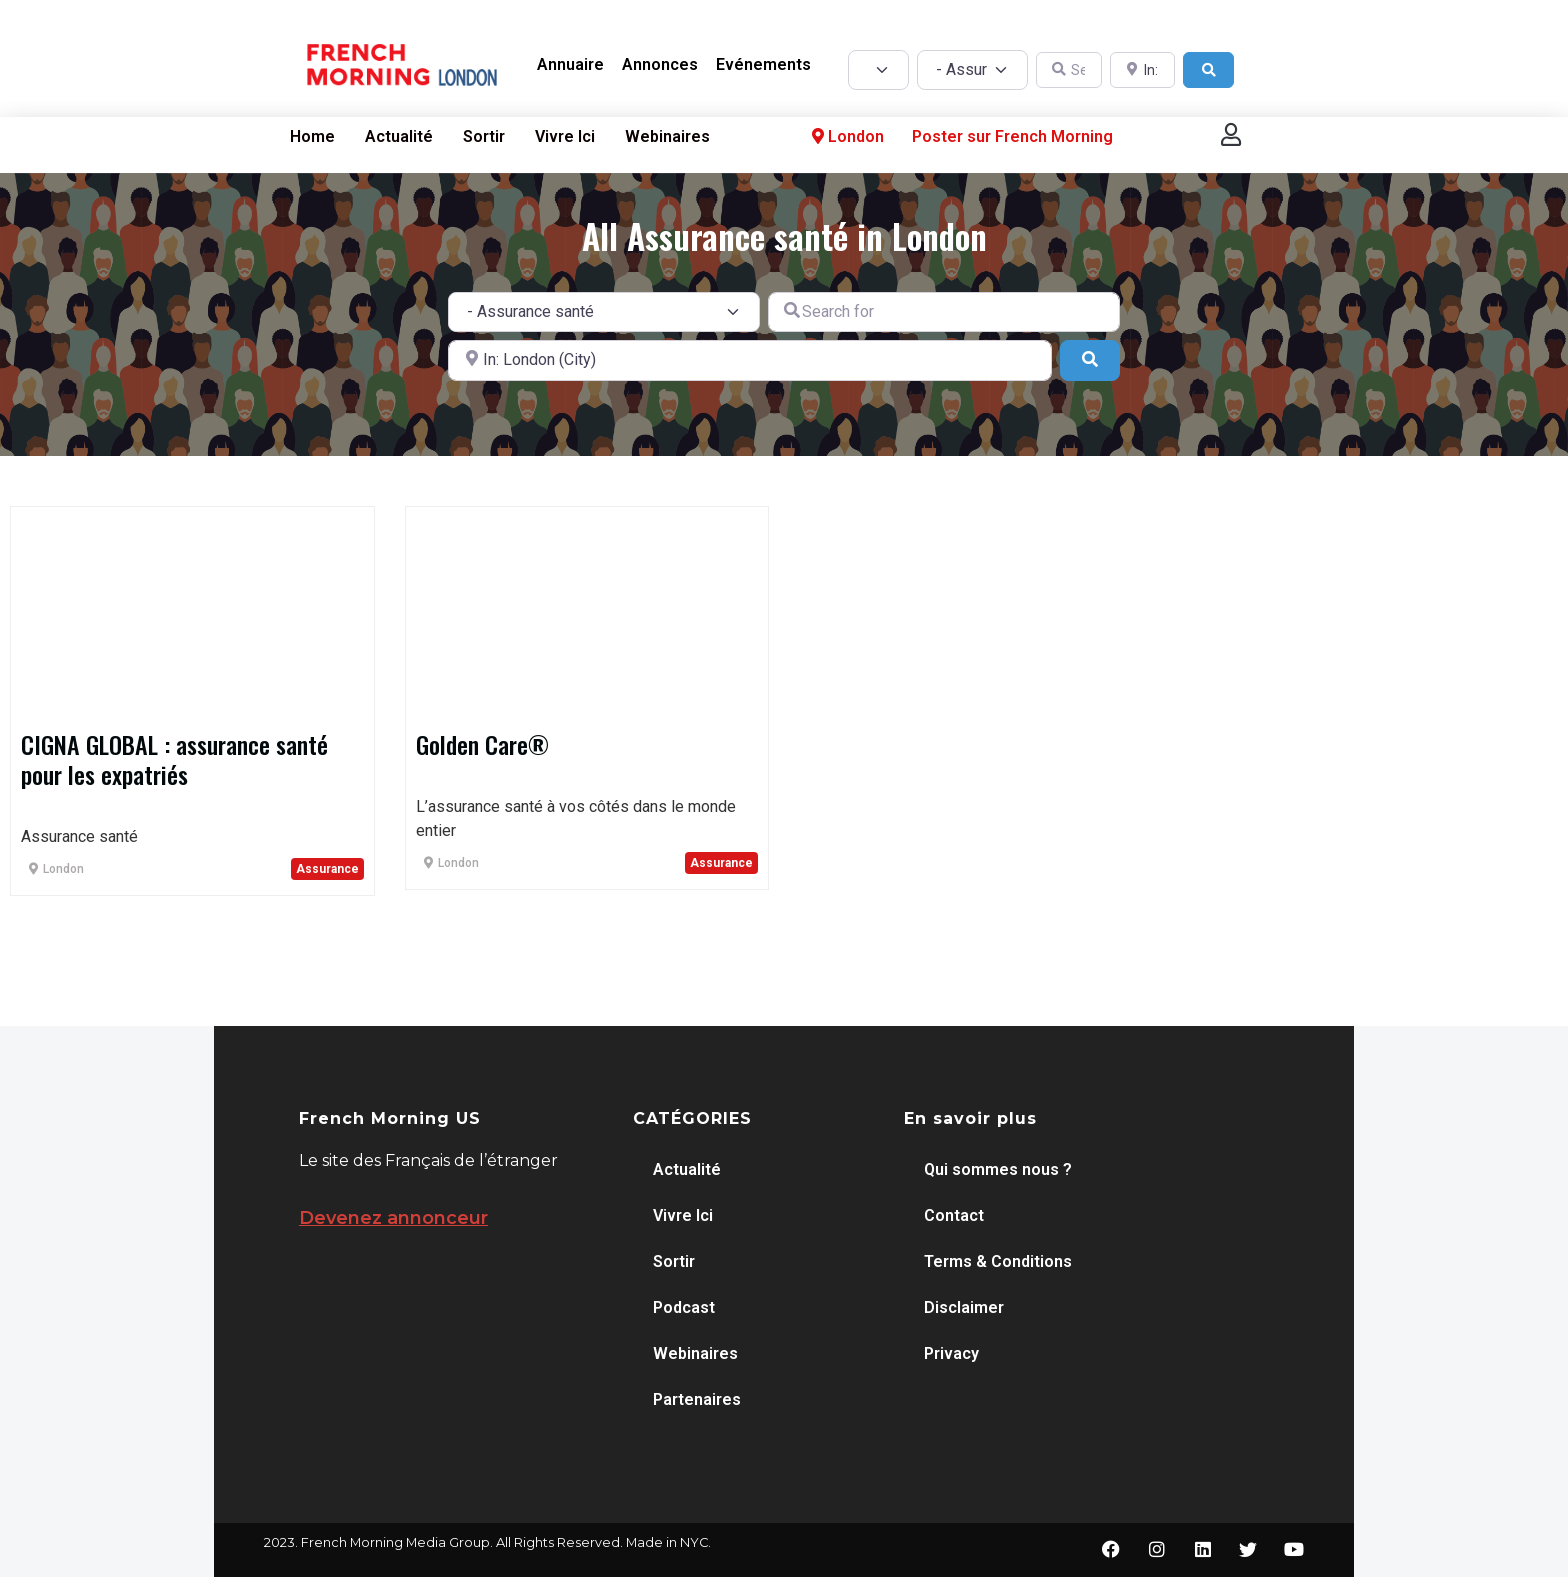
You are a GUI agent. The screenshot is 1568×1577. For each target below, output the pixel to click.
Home (312, 136)
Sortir (484, 136)
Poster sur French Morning (1012, 136)
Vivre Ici (565, 136)
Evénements (763, 64)
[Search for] (944, 312)
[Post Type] (878, 70)
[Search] (1209, 70)
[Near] (750, 360)
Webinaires (667, 136)
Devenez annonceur (393, 1218)
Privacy (951, 1353)
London (846, 137)
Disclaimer (964, 1307)
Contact (954, 1215)
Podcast (684, 1307)
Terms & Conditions (998, 1261)
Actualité (399, 136)
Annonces (660, 64)
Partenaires (697, 1399)
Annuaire (570, 64)
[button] (1231, 134)
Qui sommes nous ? (998, 1169)
